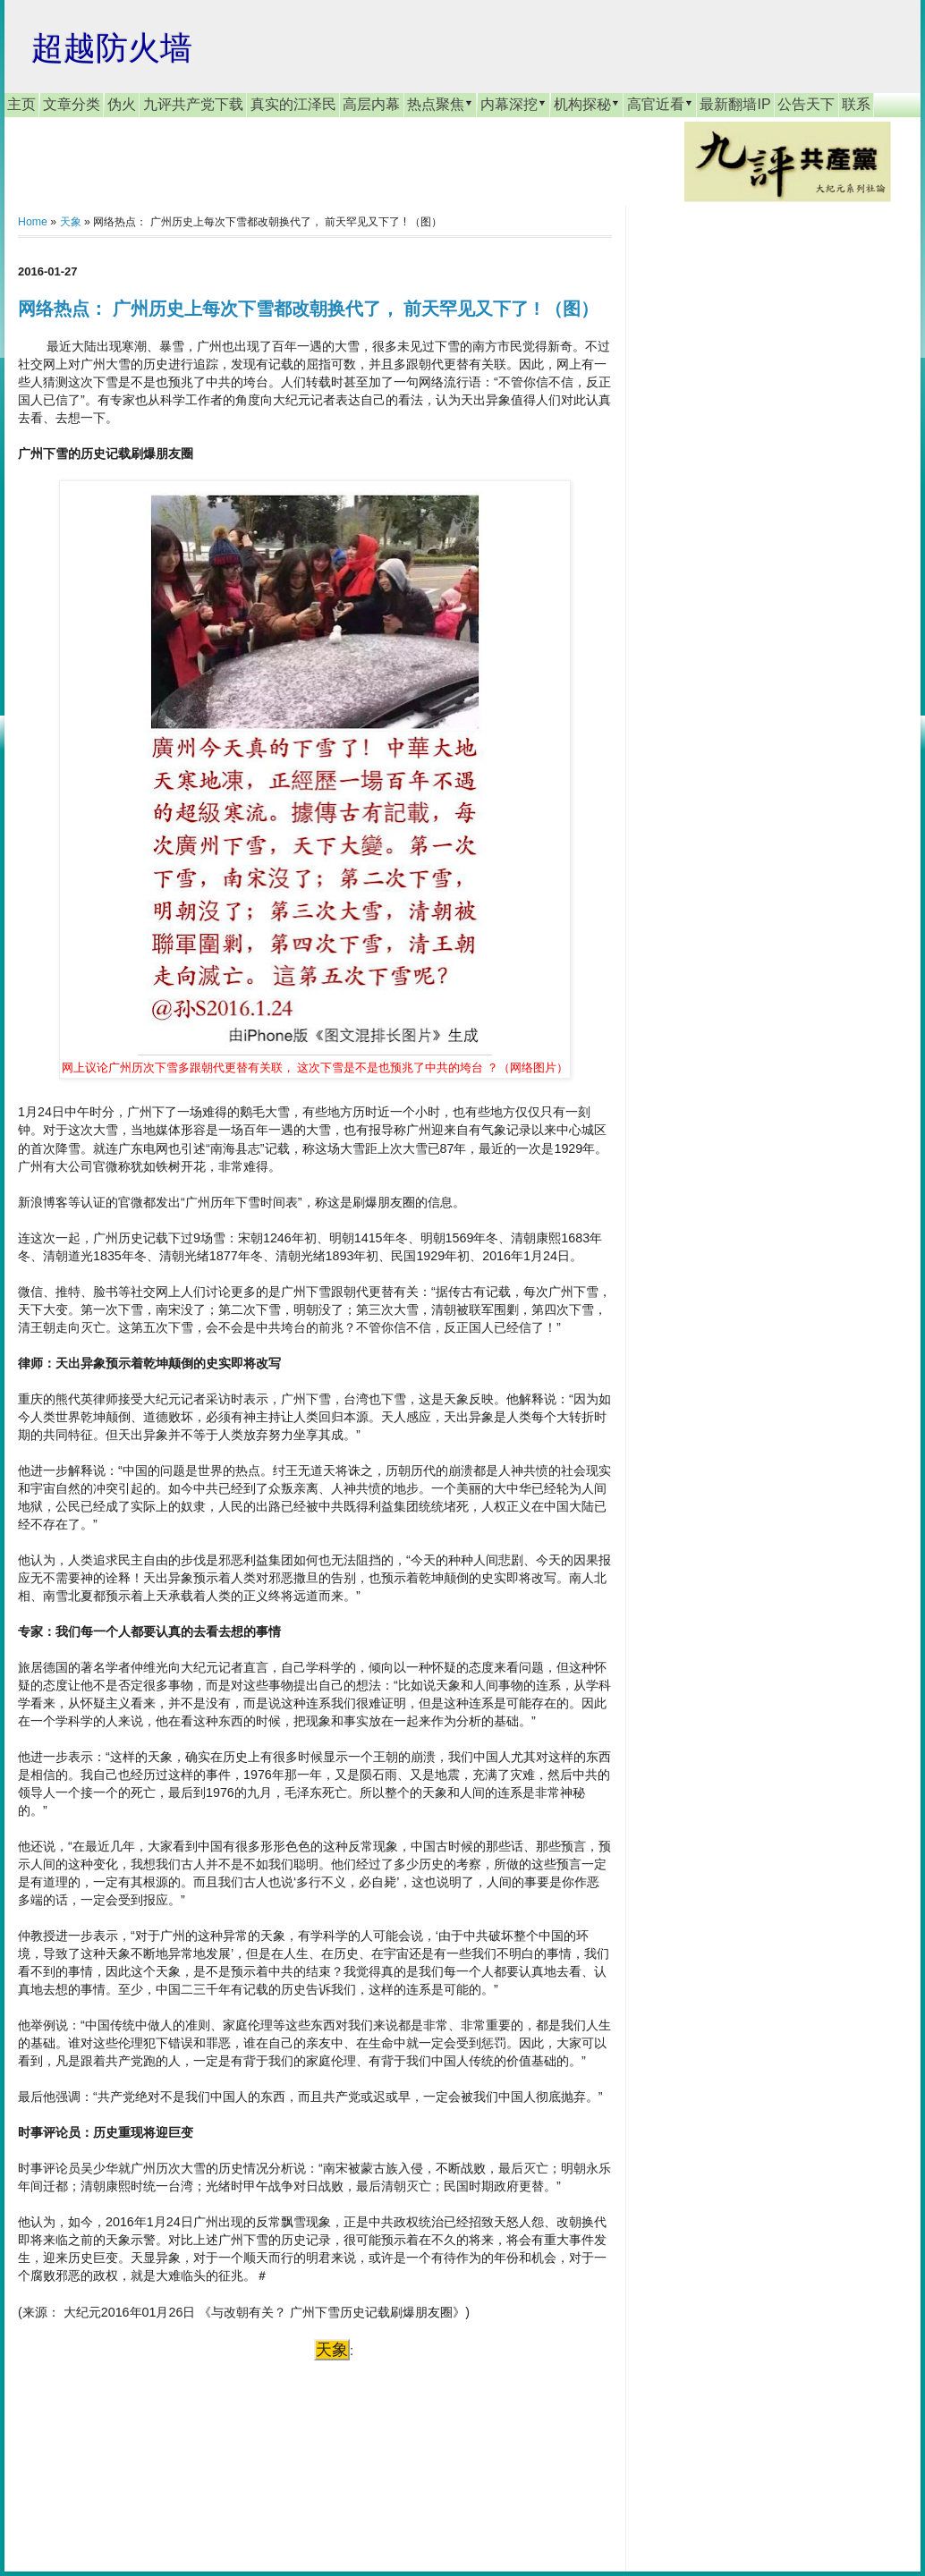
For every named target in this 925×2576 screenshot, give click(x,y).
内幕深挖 (513, 104)
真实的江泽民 (293, 104)
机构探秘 (587, 104)
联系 (856, 104)
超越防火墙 (111, 48)
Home (32, 222)
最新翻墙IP (735, 104)
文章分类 (71, 104)
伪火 (121, 104)
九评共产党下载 (193, 104)
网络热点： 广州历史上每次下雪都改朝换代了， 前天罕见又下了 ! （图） (308, 308)
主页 (21, 104)
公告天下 (806, 104)
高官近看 (660, 104)
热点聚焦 (440, 104)
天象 (70, 222)
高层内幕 (371, 104)
